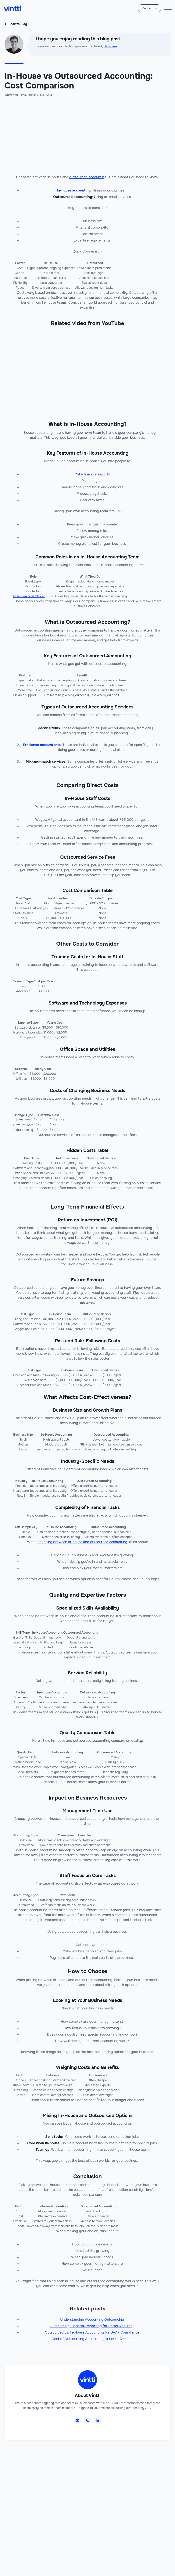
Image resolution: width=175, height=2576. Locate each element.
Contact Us (149, 8)
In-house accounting (74, 190)
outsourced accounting (87, 177)
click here (110, 46)
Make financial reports (92, 474)
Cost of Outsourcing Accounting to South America (92, 2339)
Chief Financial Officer (29, 596)
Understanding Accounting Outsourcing (92, 2319)
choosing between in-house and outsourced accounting (82, 1542)
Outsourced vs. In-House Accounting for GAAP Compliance (92, 2332)
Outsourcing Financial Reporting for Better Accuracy (92, 2326)
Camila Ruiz (26, 95)
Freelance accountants (42, 745)
